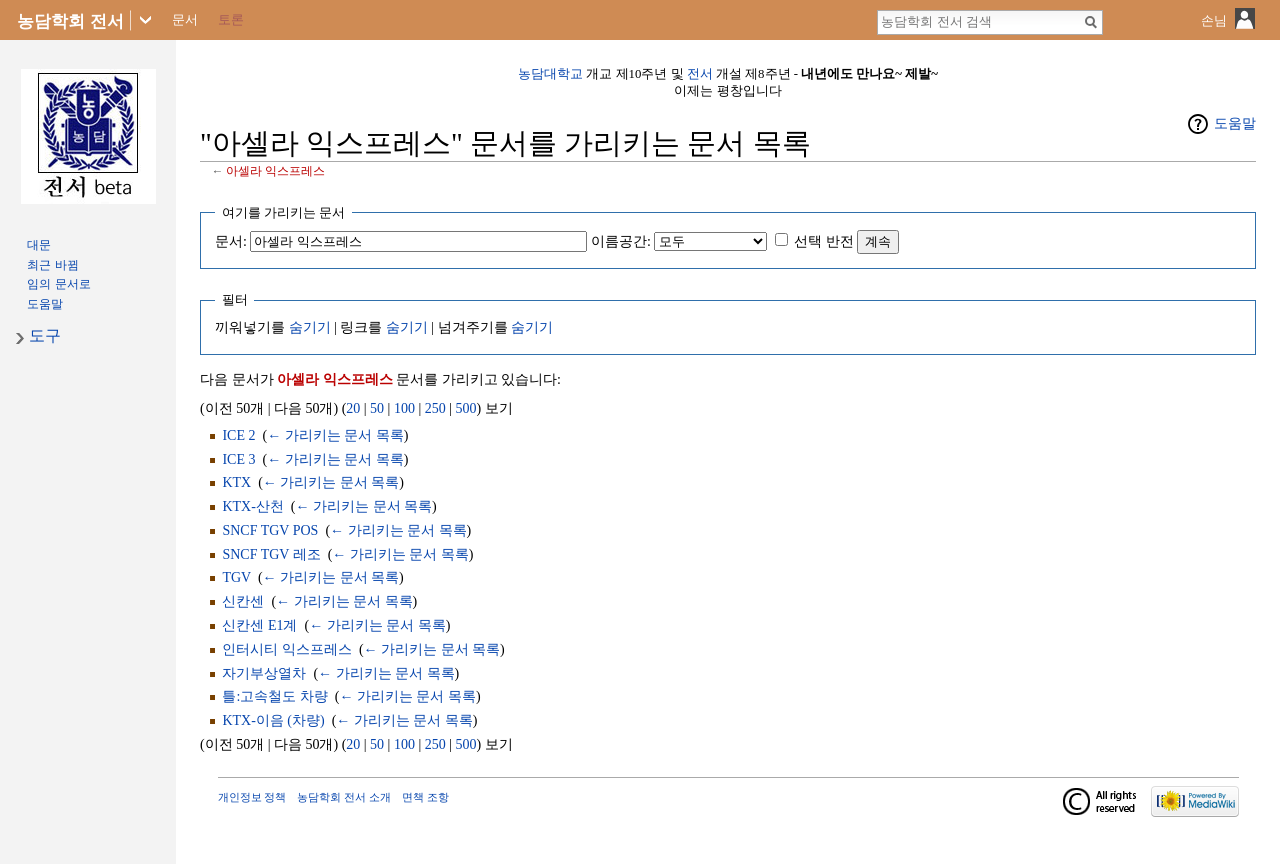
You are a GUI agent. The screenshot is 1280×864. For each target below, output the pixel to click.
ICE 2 (238, 435)
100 (404, 408)
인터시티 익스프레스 (287, 649)
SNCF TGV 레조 (271, 554)
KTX (236, 482)
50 (377, 408)
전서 (700, 74)
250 (435, 408)
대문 (39, 245)
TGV (236, 577)
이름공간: (621, 241)
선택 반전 (824, 241)
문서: (231, 241)
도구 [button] (45, 335)
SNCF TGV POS (270, 530)
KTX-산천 (252, 506)
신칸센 (243, 601)
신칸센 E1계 (259, 625)
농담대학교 (550, 74)
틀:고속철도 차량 (274, 696)
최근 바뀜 (52, 265)
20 (353, 408)
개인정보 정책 (252, 797)
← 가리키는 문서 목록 (335, 435)
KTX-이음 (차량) (273, 720)
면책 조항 (425, 797)
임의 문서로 (58, 284)
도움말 (1235, 123)
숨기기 (310, 327)
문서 (185, 19)
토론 (231, 19)
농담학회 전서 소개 (344, 797)
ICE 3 (238, 459)
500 (466, 408)
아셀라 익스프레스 (275, 171)
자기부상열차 (264, 673)
